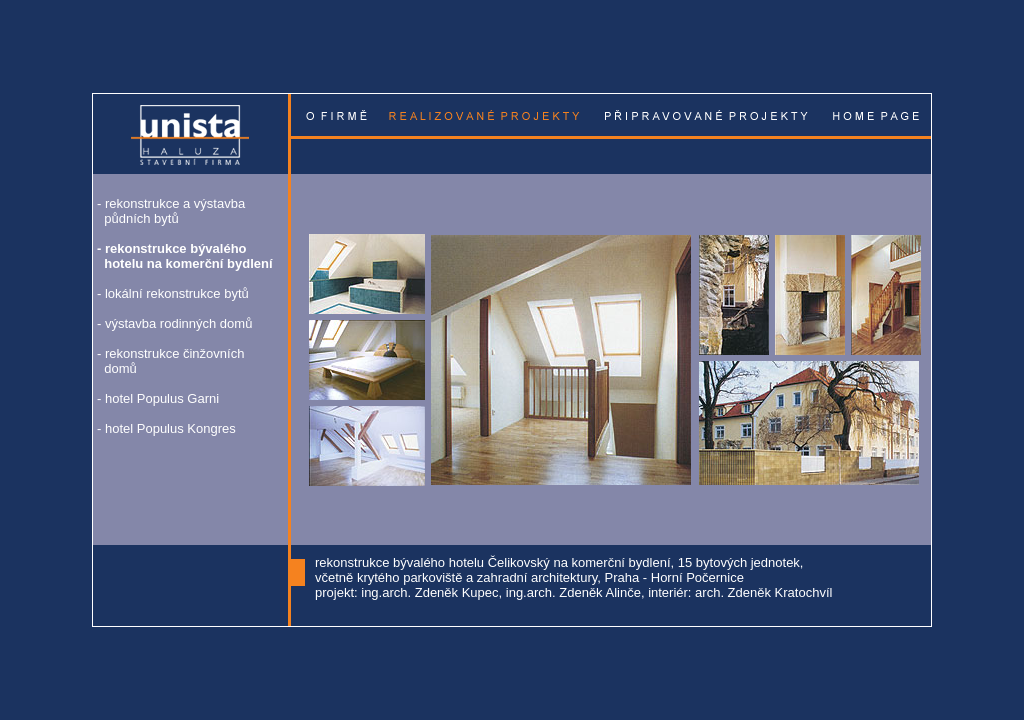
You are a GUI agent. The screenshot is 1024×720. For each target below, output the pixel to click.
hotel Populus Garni (162, 398)
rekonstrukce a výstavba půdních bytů (171, 211)
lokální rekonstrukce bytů (177, 293)
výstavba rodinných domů (178, 323)
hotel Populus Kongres (170, 428)
